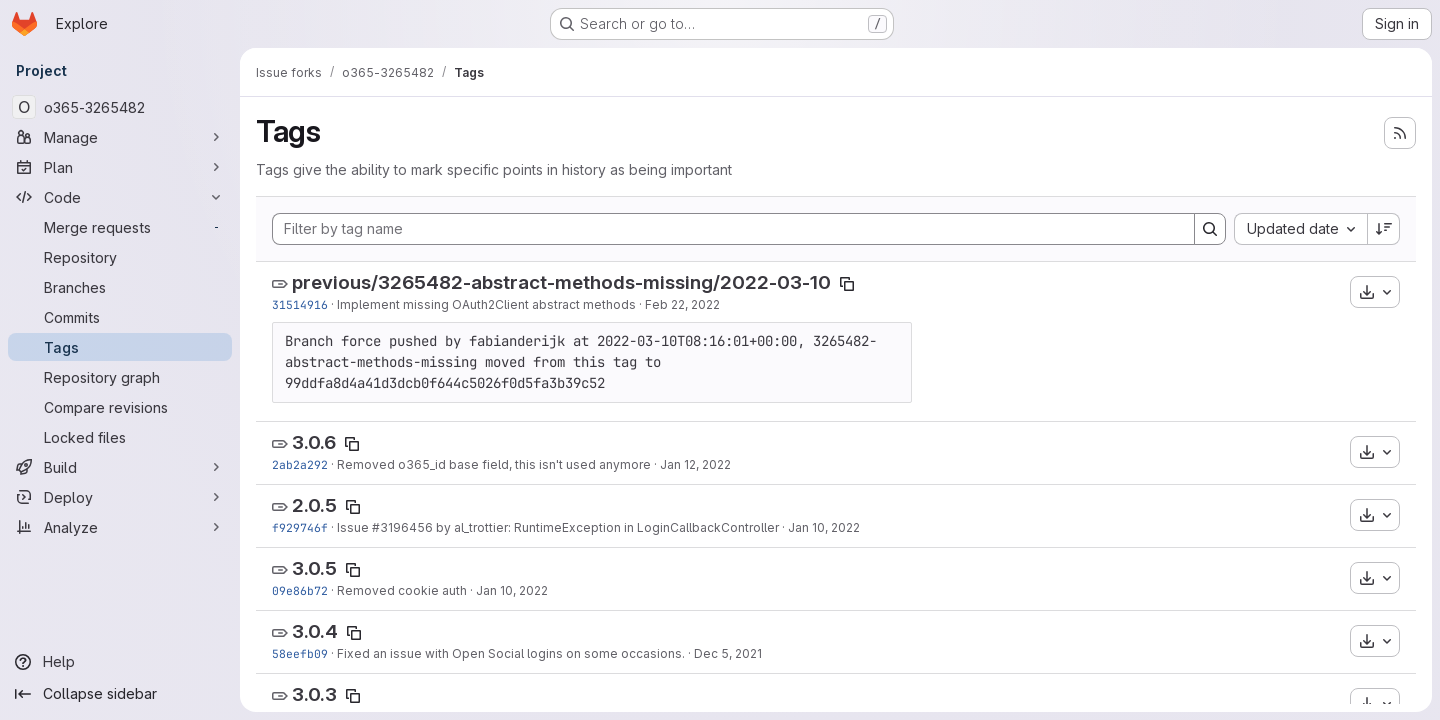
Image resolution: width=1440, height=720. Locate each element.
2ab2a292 (300, 464)
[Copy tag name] (847, 284)
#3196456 (402, 527)
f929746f (300, 527)
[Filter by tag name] (733, 229)
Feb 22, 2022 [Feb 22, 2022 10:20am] (682, 304)
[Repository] (120, 257)
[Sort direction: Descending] (1384, 229)
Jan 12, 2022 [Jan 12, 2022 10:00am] (695, 464)
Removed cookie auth (402, 590)
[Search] (1210, 229)
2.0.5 (314, 505)
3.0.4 (315, 631)
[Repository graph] (120, 377)
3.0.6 (314, 442)
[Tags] (120, 347)
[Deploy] (120, 497)
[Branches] (120, 287)
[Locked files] (120, 437)
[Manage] (120, 137)
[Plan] (120, 167)
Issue (354, 527)
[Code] (120, 197)
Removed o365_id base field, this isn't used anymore (494, 464)
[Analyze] (120, 527)
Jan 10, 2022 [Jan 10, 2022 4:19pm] (512, 590)
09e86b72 (300, 590)
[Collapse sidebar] (120, 694)
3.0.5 (314, 568)
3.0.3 (314, 694)
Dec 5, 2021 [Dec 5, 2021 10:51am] (728, 653)
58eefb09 (300, 653)
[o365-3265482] (120, 107)
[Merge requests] (120, 227)
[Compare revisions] (120, 407)
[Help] (120, 662)
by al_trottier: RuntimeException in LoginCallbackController (606, 527)
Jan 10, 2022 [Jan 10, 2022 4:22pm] (824, 527)
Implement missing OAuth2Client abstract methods (486, 304)
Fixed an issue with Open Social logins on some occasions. (511, 653)
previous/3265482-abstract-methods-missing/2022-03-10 (561, 282)
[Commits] (120, 317)
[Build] (120, 467)
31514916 (300, 304)
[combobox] (1300, 229)
